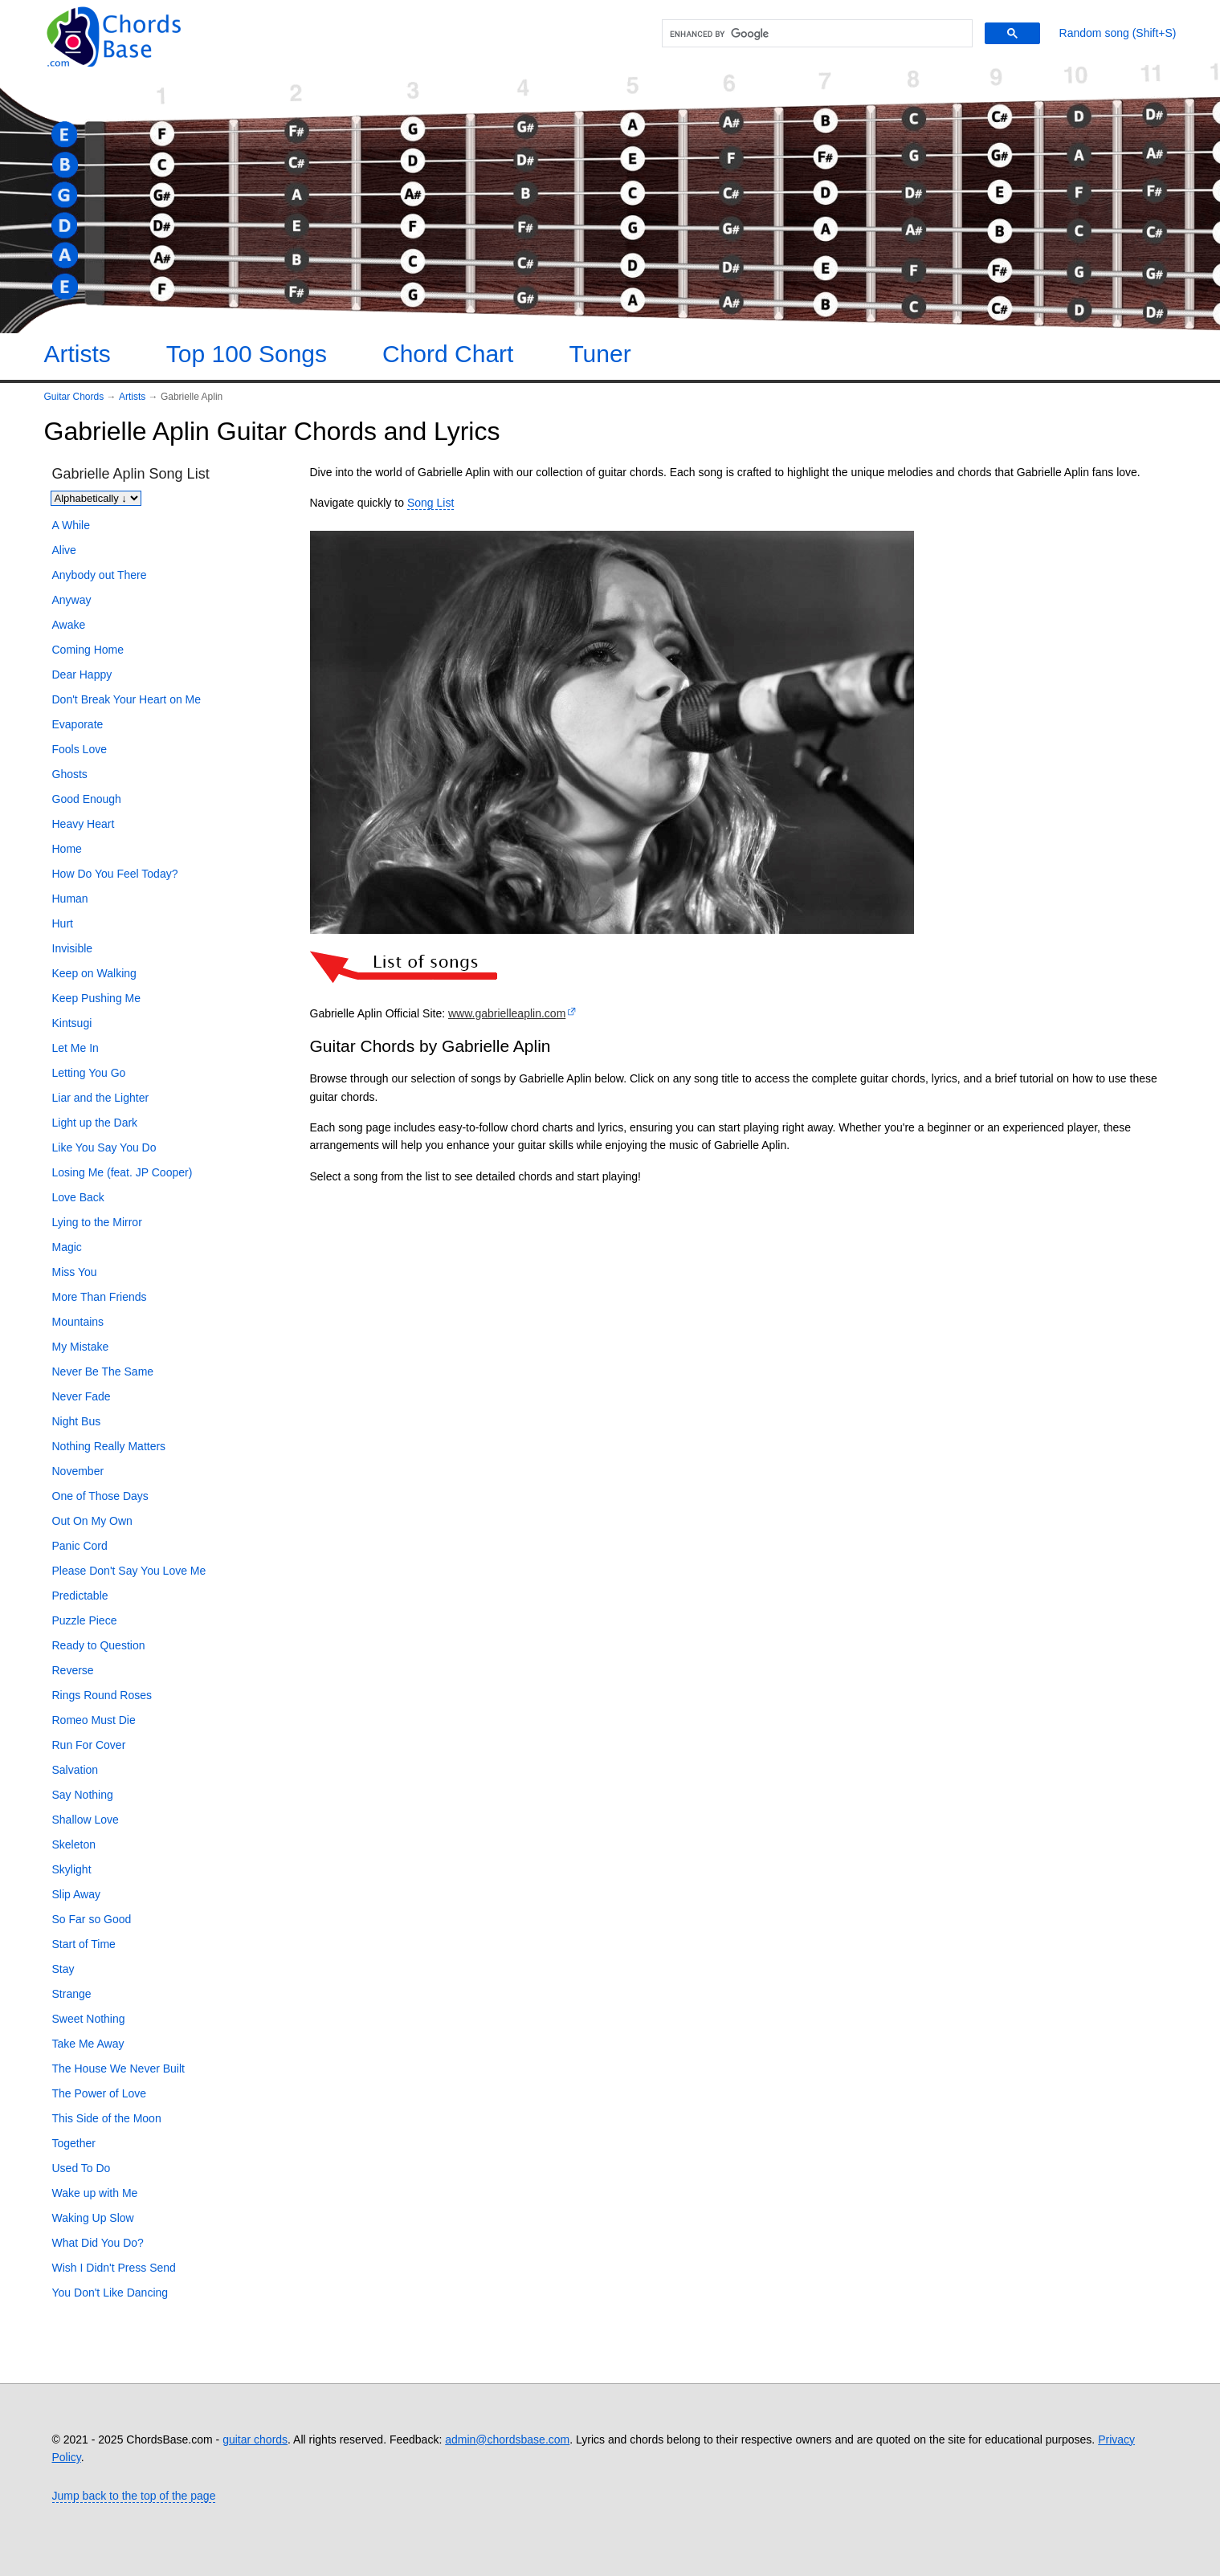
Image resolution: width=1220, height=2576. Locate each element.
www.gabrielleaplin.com (506, 1013)
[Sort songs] (96, 498)
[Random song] (1118, 33)
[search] (815, 33)
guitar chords (255, 2439)
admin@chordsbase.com (507, 2439)
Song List (430, 502)
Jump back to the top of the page (134, 2495)
